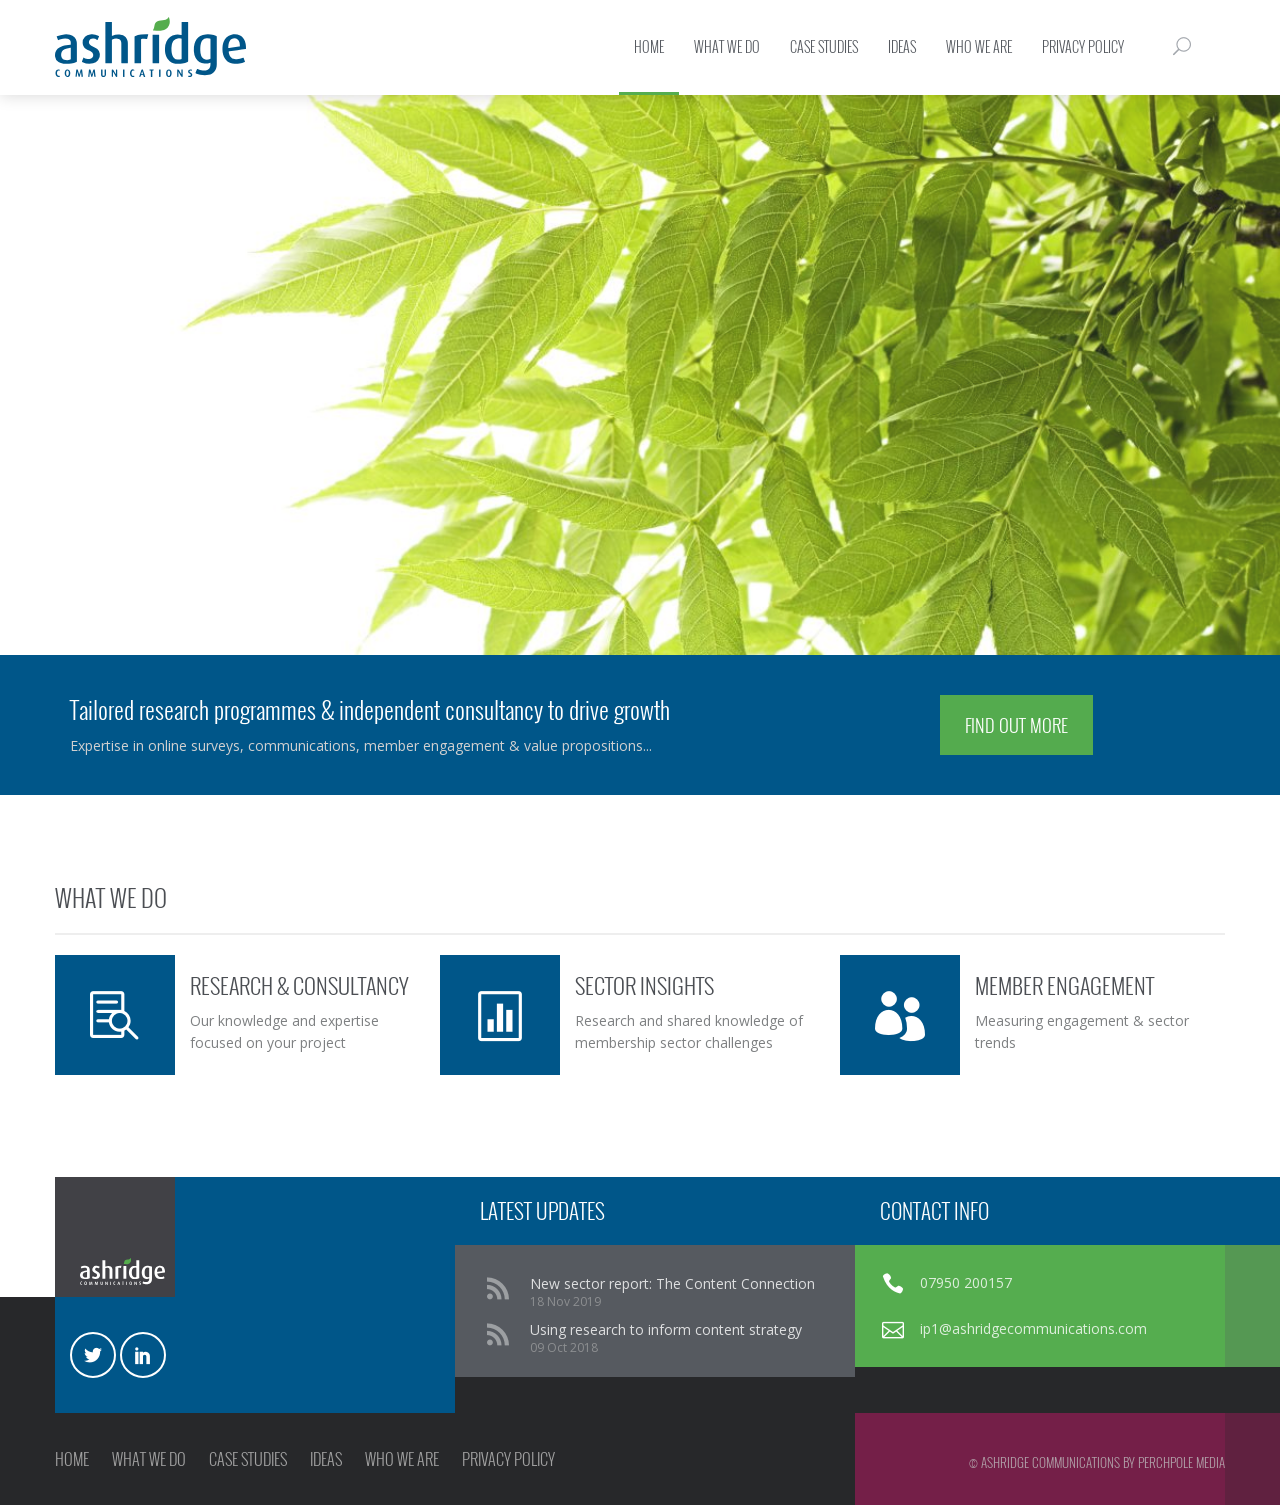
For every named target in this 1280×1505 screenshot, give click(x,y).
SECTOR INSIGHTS (644, 985)
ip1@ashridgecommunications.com (1033, 1328)
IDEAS (326, 1459)
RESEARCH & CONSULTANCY (299, 985)
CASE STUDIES (248, 1459)
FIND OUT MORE (1016, 725)
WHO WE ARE (402, 1459)
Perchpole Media (1181, 1462)
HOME (72, 1459)
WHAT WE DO (149, 1459)
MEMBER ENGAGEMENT (1064, 985)
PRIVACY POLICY (508, 1459)
